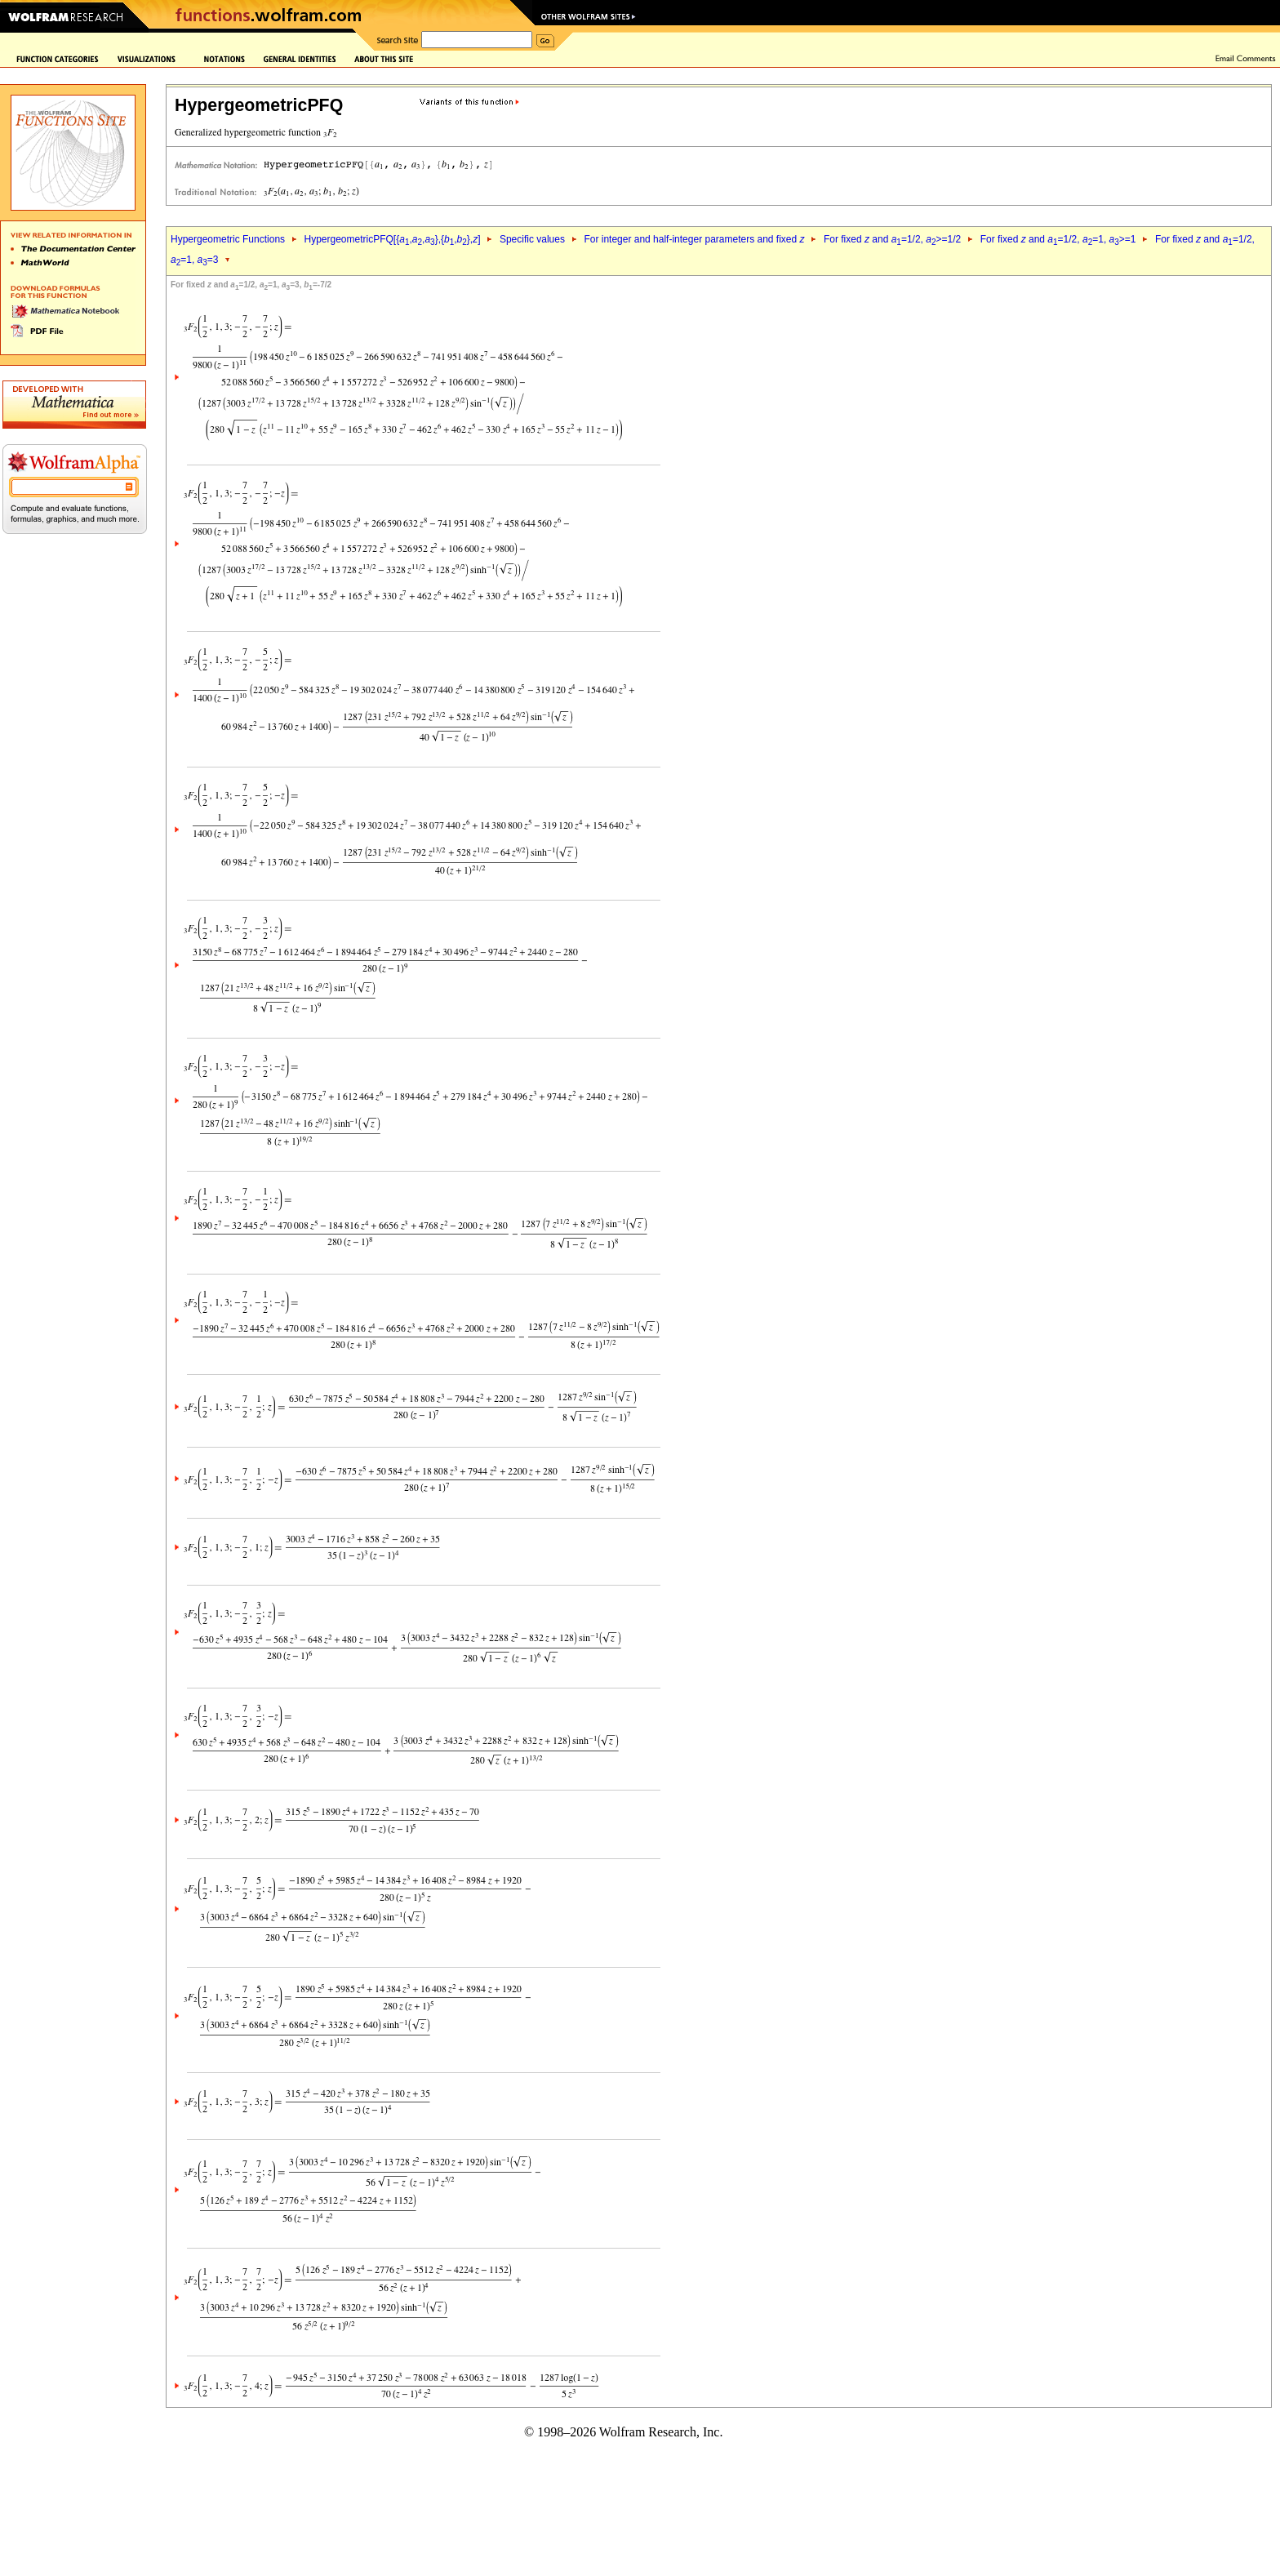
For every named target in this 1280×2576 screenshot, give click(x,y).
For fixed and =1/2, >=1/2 (892, 239)
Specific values (532, 239)
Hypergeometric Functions (228, 239)
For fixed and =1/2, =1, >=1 (1058, 239)
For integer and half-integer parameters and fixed (694, 239)
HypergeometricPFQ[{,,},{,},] (392, 239)
